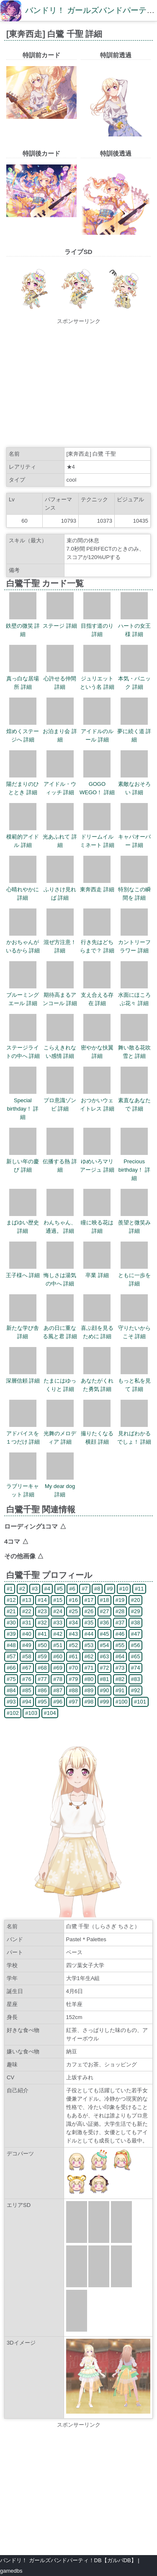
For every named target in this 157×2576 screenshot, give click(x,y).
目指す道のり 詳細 (97, 625)
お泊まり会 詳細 (60, 731)
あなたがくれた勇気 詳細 (97, 1380)
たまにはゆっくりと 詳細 (60, 1380)
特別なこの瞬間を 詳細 (134, 889)
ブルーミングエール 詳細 (22, 994)
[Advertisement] (78, 384)
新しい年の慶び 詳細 (22, 1161)
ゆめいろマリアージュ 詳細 (97, 1161)
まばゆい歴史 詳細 (22, 1222)
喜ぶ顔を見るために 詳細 (97, 1327)
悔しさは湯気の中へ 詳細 (60, 1275)
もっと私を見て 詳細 (134, 1380)
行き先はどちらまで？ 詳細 (97, 942)
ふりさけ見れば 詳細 (60, 889)
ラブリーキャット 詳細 (22, 1486)
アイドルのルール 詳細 (97, 731)
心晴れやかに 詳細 (22, 889)
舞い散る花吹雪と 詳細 (134, 1047)
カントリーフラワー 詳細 (134, 942)
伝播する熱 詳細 (60, 1161)
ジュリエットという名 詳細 (97, 678)
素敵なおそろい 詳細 (134, 783)
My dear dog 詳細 (60, 1486)
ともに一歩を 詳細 (134, 1275)
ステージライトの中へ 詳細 (23, 1047)
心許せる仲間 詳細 (60, 678)
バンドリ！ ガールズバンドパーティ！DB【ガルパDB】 (68, 2560)
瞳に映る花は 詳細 (97, 1222)
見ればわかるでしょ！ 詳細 (134, 1433)
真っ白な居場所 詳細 (22, 678)
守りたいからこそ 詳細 (134, 1327)
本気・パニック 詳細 (134, 678)
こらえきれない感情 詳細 (60, 1047)
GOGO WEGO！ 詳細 (97, 783)
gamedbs (11, 2571)
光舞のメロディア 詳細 (60, 1433)
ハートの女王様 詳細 (134, 625)
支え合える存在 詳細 (97, 994)
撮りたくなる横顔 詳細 (97, 1433)
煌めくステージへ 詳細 (22, 731)
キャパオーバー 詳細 (134, 836)
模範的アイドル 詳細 (22, 836)
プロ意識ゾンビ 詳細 (60, 1100)
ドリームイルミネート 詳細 (97, 836)
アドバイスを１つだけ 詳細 (23, 1433)
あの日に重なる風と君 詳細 (60, 1327)
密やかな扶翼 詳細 (97, 1047)
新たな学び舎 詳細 (22, 1327)
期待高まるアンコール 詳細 (60, 994)
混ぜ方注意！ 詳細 (60, 942)
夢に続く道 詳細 (134, 731)
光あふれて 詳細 (60, 836)
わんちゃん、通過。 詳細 (60, 1222)
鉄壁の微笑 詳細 (23, 625)
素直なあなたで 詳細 (134, 1100)
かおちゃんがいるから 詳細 (23, 942)
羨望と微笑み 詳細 (134, 1222)
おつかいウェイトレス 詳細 (97, 1100)
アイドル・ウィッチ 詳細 (60, 783)
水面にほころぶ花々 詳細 (134, 994)
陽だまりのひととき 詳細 (22, 783)
